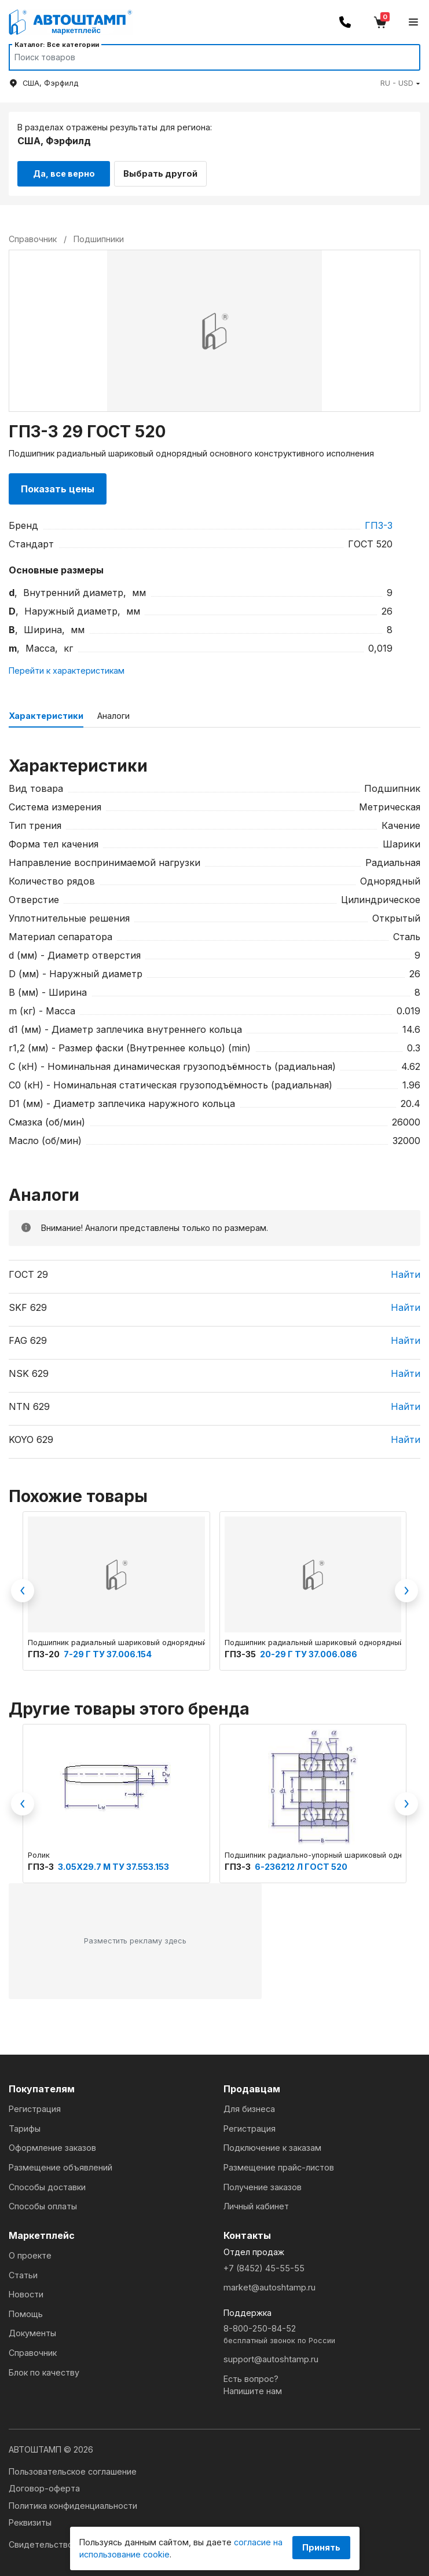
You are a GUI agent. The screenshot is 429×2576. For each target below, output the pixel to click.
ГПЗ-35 (241, 1650)
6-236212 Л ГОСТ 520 (301, 1863)
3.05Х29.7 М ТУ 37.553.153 (113, 1863)
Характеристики (46, 712)
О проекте (30, 2251)
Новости (26, 2291)
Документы (32, 2329)
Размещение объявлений (60, 2163)
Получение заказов (262, 2183)
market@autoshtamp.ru (269, 2284)
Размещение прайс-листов (278, 2163)
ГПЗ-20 (44, 1650)
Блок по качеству (44, 2368)
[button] (400, 83)
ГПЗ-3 (379, 521)
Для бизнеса (249, 2105)
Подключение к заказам (272, 2144)
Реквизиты (30, 2519)
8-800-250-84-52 (322, 2331)
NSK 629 (29, 1369)
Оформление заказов (52, 2144)
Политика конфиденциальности (73, 2501)
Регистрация (35, 2105)
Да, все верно (64, 169)
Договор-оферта (44, 2485)
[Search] (203, 57)
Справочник (33, 2349)
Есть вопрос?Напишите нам (252, 2381)
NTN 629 (29, 1402)
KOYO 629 (31, 1435)
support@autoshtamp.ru (270, 2356)
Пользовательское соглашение (73, 2467)
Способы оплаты (43, 2202)
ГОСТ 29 (28, 1270)
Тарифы (25, 2124)
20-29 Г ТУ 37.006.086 (308, 1650)
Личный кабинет (256, 2202)
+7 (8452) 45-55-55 (264, 2264)
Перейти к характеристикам (66, 666)
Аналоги (113, 712)
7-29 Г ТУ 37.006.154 (108, 1650)
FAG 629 (28, 1336)
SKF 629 (28, 1303)
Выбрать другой (168, 169)
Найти (405, 1270)
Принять (321, 2547)
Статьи (23, 2271)
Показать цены (57, 485)
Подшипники (99, 235)
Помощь (26, 2310)
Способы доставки (47, 2183)
